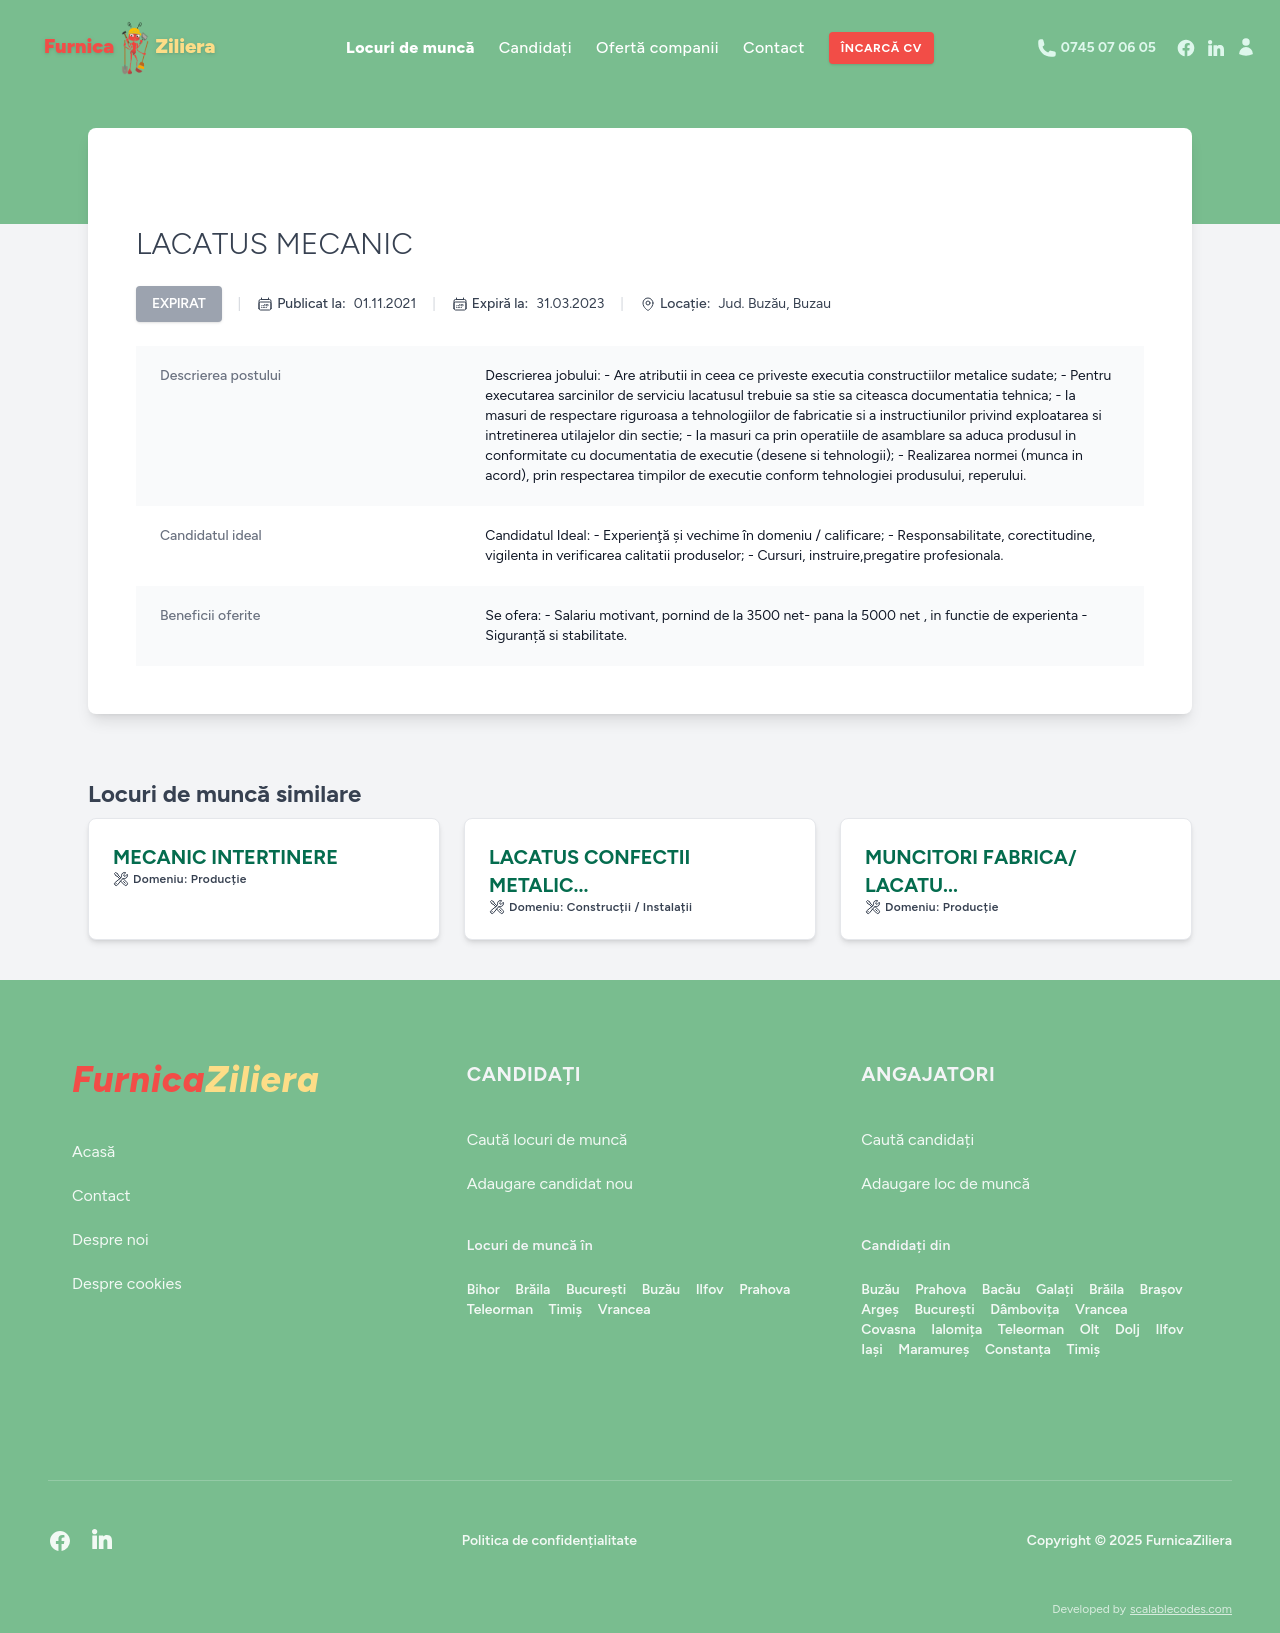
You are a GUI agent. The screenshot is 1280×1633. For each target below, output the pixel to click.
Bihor (483, 1289)
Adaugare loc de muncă (945, 1183)
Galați (1054, 1289)
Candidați (535, 47)
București (596, 1289)
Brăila (532, 1289)
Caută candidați (917, 1139)
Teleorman (500, 1309)
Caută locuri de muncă (547, 1139)
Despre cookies (127, 1283)
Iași (871, 1349)
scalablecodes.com (1181, 1609)
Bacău (1001, 1289)
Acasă (93, 1151)
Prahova (764, 1289)
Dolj (1127, 1329)
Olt (1090, 1329)
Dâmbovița (1024, 1309)
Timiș (566, 1309)
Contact (774, 47)
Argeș (880, 1309)
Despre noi (110, 1239)
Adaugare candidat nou (550, 1183)
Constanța (1018, 1349)
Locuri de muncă (410, 47)
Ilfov (710, 1289)
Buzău (661, 1289)
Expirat (179, 303)
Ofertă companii (657, 47)
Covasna (888, 1329)
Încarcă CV (881, 48)
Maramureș (933, 1349)
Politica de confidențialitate (549, 1540)
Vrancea (624, 1309)
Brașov (1161, 1289)
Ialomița (956, 1329)
